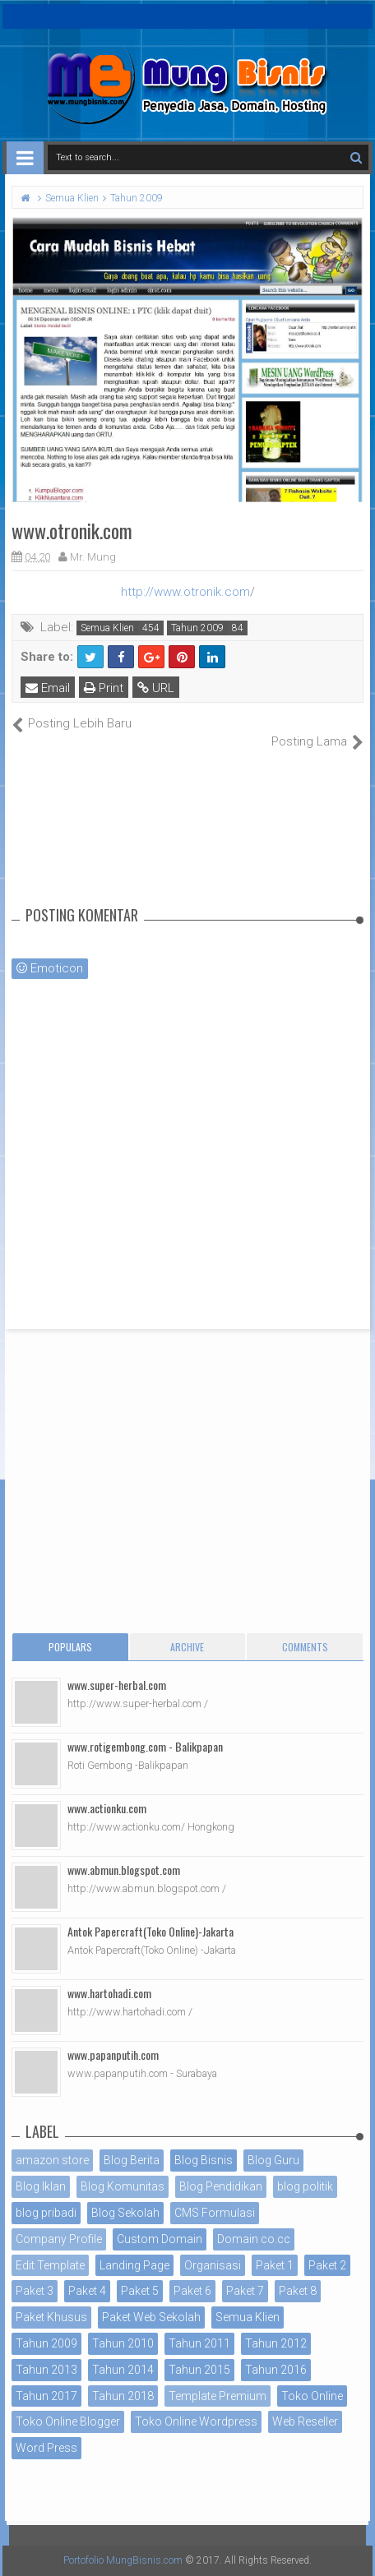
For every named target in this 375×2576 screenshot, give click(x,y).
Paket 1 (275, 2265)
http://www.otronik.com (185, 591)
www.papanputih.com (113, 2054)
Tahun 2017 (46, 2396)
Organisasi (212, 2265)
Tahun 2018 (123, 2396)
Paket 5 (140, 2290)
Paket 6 (192, 2290)
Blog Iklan (41, 2186)
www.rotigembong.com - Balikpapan (145, 1746)
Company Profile (59, 2239)
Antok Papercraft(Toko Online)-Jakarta (150, 1931)
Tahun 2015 (199, 2369)
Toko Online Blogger (68, 2421)
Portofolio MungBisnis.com (123, 2560)
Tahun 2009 (197, 628)
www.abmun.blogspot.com (123, 1869)
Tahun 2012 (276, 2343)
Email (47, 688)
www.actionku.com (106, 1808)
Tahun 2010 (123, 2343)
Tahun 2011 (199, 2343)
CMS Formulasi (214, 2212)
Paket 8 (298, 2290)
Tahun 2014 (123, 2369)
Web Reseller (305, 2421)
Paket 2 (327, 2265)
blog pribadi (46, 2212)
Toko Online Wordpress (196, 2421)
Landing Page (134, 2265)
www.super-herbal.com (116, 1684)
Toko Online (312, 2396)
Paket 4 (87, 2290)
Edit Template (50, 2265)
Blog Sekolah (125, 2212)
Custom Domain (159, 2239)
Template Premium (217, 2396)
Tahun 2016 (276, 2369)
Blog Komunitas (122, 2186)
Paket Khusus (51, 2317)
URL (155, 688)
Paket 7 (245, 2290)
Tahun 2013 (46, 2369)
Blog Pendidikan (220, 2186)
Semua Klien (107, 628)
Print (103, 688)
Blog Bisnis (203, 2160)
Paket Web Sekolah (151, 2317)
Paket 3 (34, 2290)
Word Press (46, 2447)
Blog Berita (132, 2160)
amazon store (52, 2160)
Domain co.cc (253, 2239)
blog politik (305, 2186)
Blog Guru (273, 2160)
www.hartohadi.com (109, 1992)
